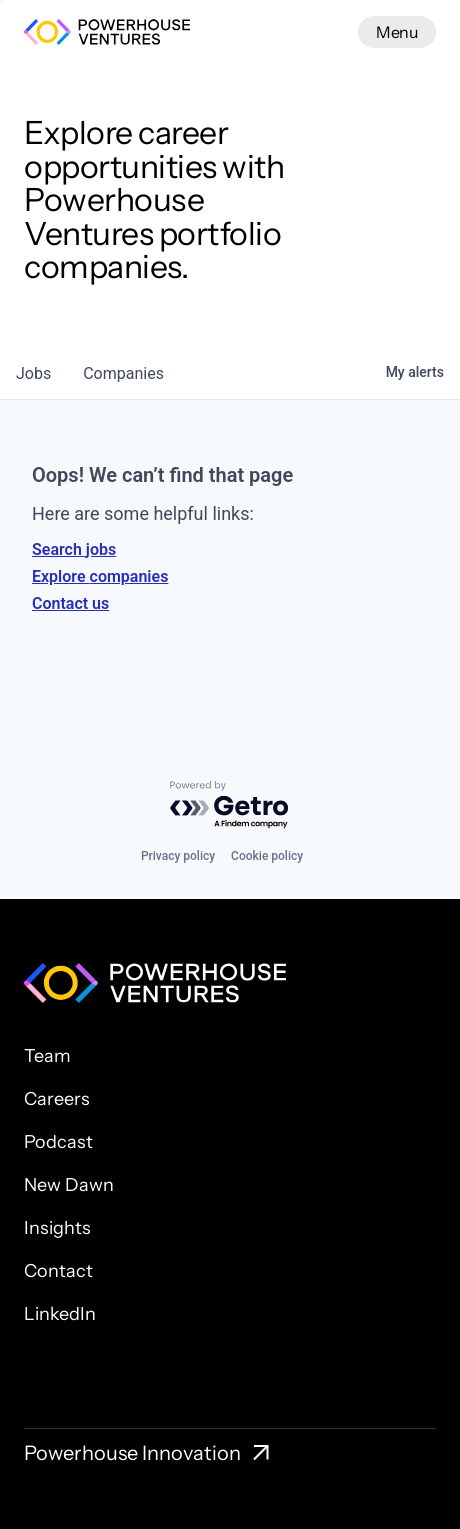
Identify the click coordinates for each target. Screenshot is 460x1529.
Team (47, 1056)
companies (123, 373)
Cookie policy (267, 856)
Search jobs (74, 549)
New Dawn (69, 1185)
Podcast (58, 1142)
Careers (57, 1099)
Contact (58, 1271)
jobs (33, 373)
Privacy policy (178, 856)
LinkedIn (60, 1314)
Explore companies (100, 576)
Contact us (70, 603)
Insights (57, 1228)
